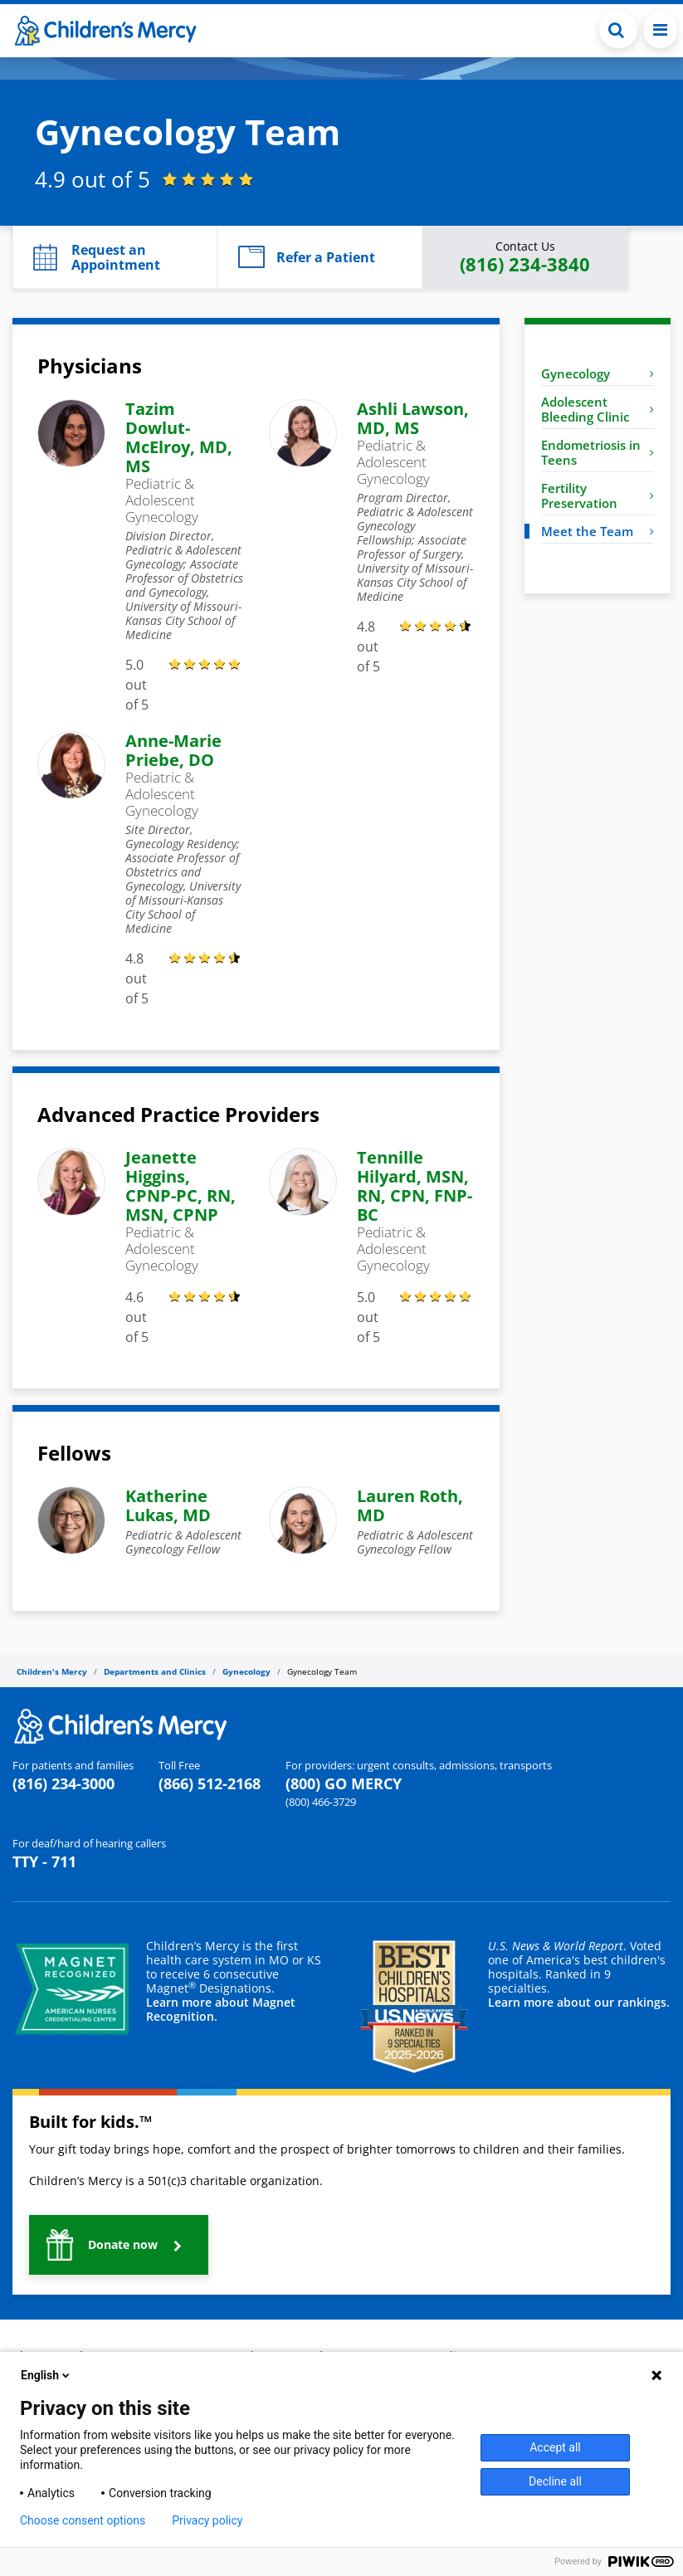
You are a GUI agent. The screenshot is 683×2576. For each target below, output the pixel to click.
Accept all (555, 2447)
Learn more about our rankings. (579, 2002)
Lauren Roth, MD (410, 1505)
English (46, 2375)
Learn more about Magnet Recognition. (220, 2009)
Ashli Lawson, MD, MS (413, 418)
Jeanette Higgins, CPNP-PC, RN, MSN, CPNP (180, 1186)
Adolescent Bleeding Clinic (597, 409)
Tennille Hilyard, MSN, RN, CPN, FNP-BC (414, 1186)
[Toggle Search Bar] (618, 29)
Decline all (555, 2481)
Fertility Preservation (597, 495)
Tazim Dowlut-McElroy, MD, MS (178, 437)
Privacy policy (207, 2520)
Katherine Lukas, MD (168, 1505)
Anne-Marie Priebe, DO (173, 750)
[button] (114, 257)
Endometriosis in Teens (597, 452)
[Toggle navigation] (660, 29)
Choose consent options (82, 2520)
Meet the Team (597, 531)
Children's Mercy (52, 1671)
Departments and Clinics (155, 1671)
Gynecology (597, 373)
